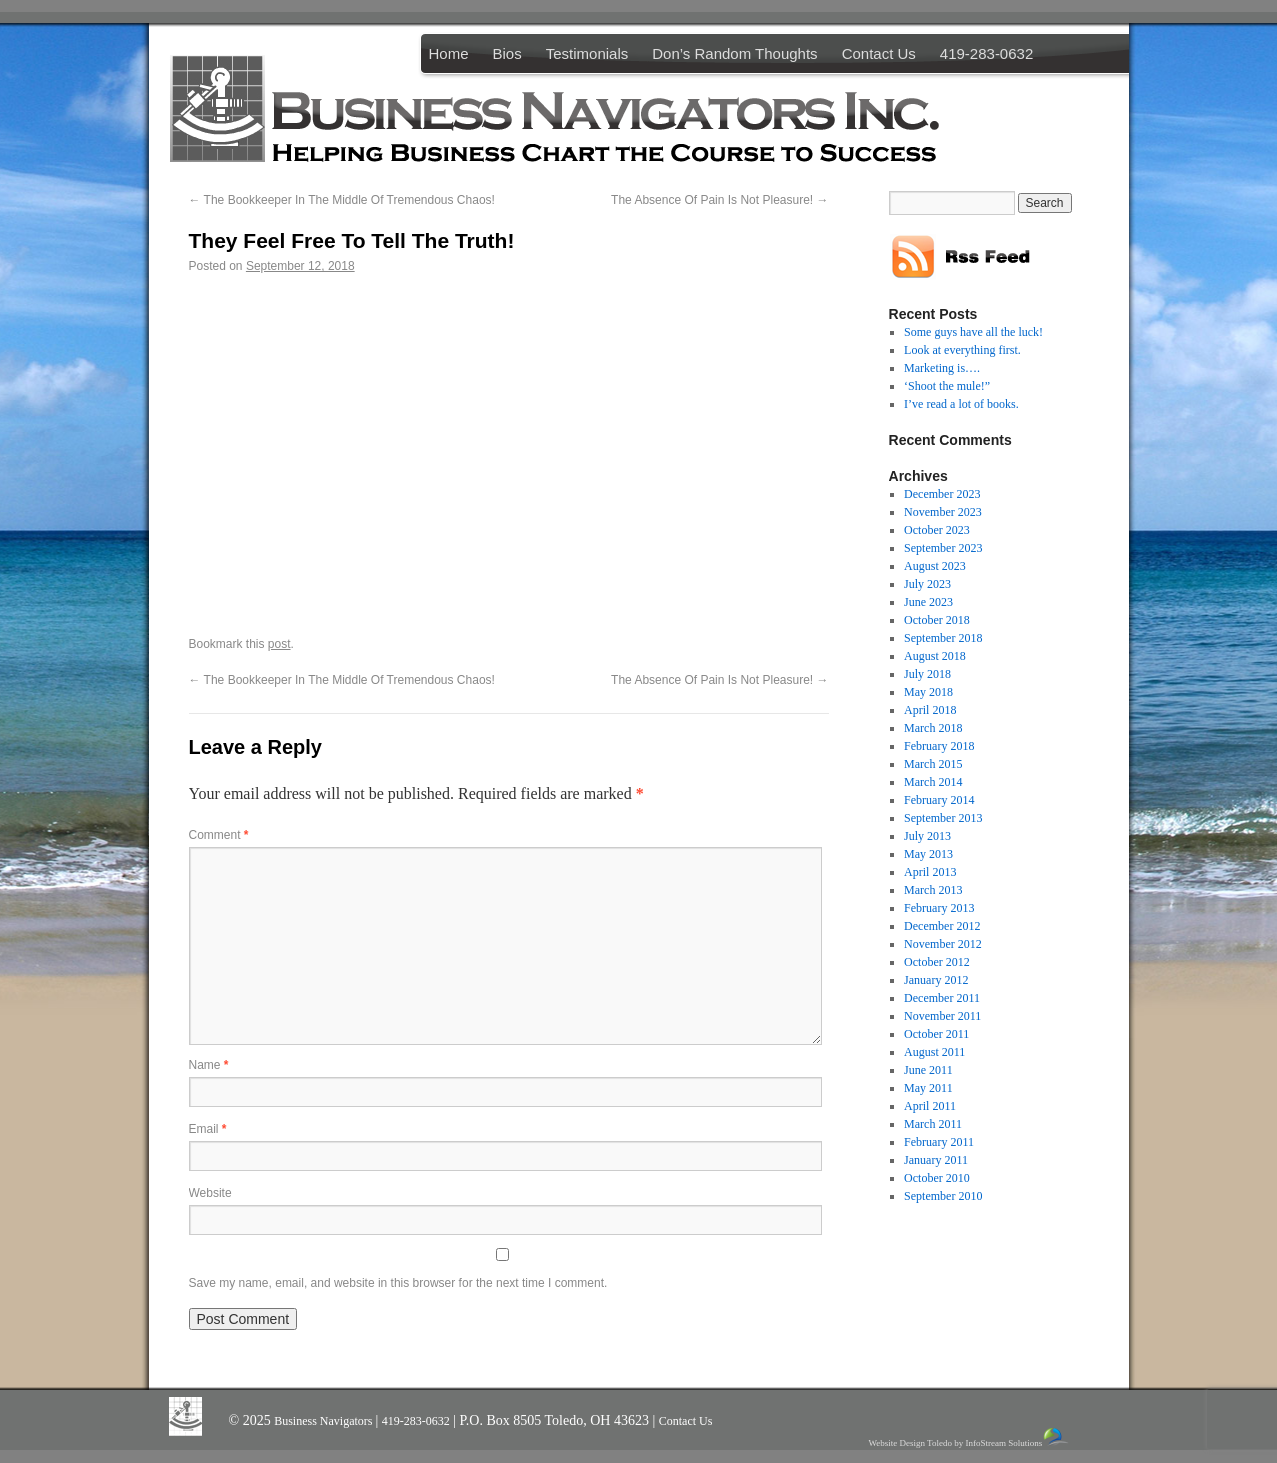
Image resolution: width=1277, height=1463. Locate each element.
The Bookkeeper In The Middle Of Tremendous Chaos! (342, 200)
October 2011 (936, 1034)
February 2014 (939, 800)
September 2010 (943, 1196)
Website (210, 1193)
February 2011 (939, 1142)
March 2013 (933, 890)
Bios (507, 53)
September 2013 (943, 818)
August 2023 (935, 566)
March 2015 (933, 764)
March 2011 (933, 1124)
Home (449, 53)
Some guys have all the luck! (973, 332)
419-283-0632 (986, 53)
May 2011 (928, 1088)
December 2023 (942, 494)
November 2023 (943, 512)
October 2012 (937, 962)
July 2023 (927, 584)
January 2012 (936, 980)
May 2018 (928, 692)
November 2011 (942, 1016)
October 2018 (937, 620)
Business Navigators (324, 1421)
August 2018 (935, 656)
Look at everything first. (962, 350)
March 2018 (933, 728)
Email (208, 1129)
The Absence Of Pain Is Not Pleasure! (719, 200)
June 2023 (928, 602)
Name (209, 1065)
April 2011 (930, 1106)
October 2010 (937, 1178)
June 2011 (928, 1070)
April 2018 (930, 710)
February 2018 (939, 746)
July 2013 (927, 836)
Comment (219, 835)
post (279, 644)
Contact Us (879, 53)
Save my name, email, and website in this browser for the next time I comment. (398, 1283)
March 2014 (933, 782)
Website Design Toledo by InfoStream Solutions (970, 1437)
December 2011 (942, 998)
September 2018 (943, 638)
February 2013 (939, 908)
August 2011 (934, 1052)
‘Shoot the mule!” (947, 386)
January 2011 (936, 1160)
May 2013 (928, 854)
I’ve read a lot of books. (961, 404)
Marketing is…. (942, 368)
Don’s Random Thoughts (734, 53)
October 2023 (937, 530)
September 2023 (943, 548)
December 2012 (942, 926)
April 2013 (930, 872)
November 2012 (943, 944)
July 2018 (927, 674)
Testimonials (587, 53)
